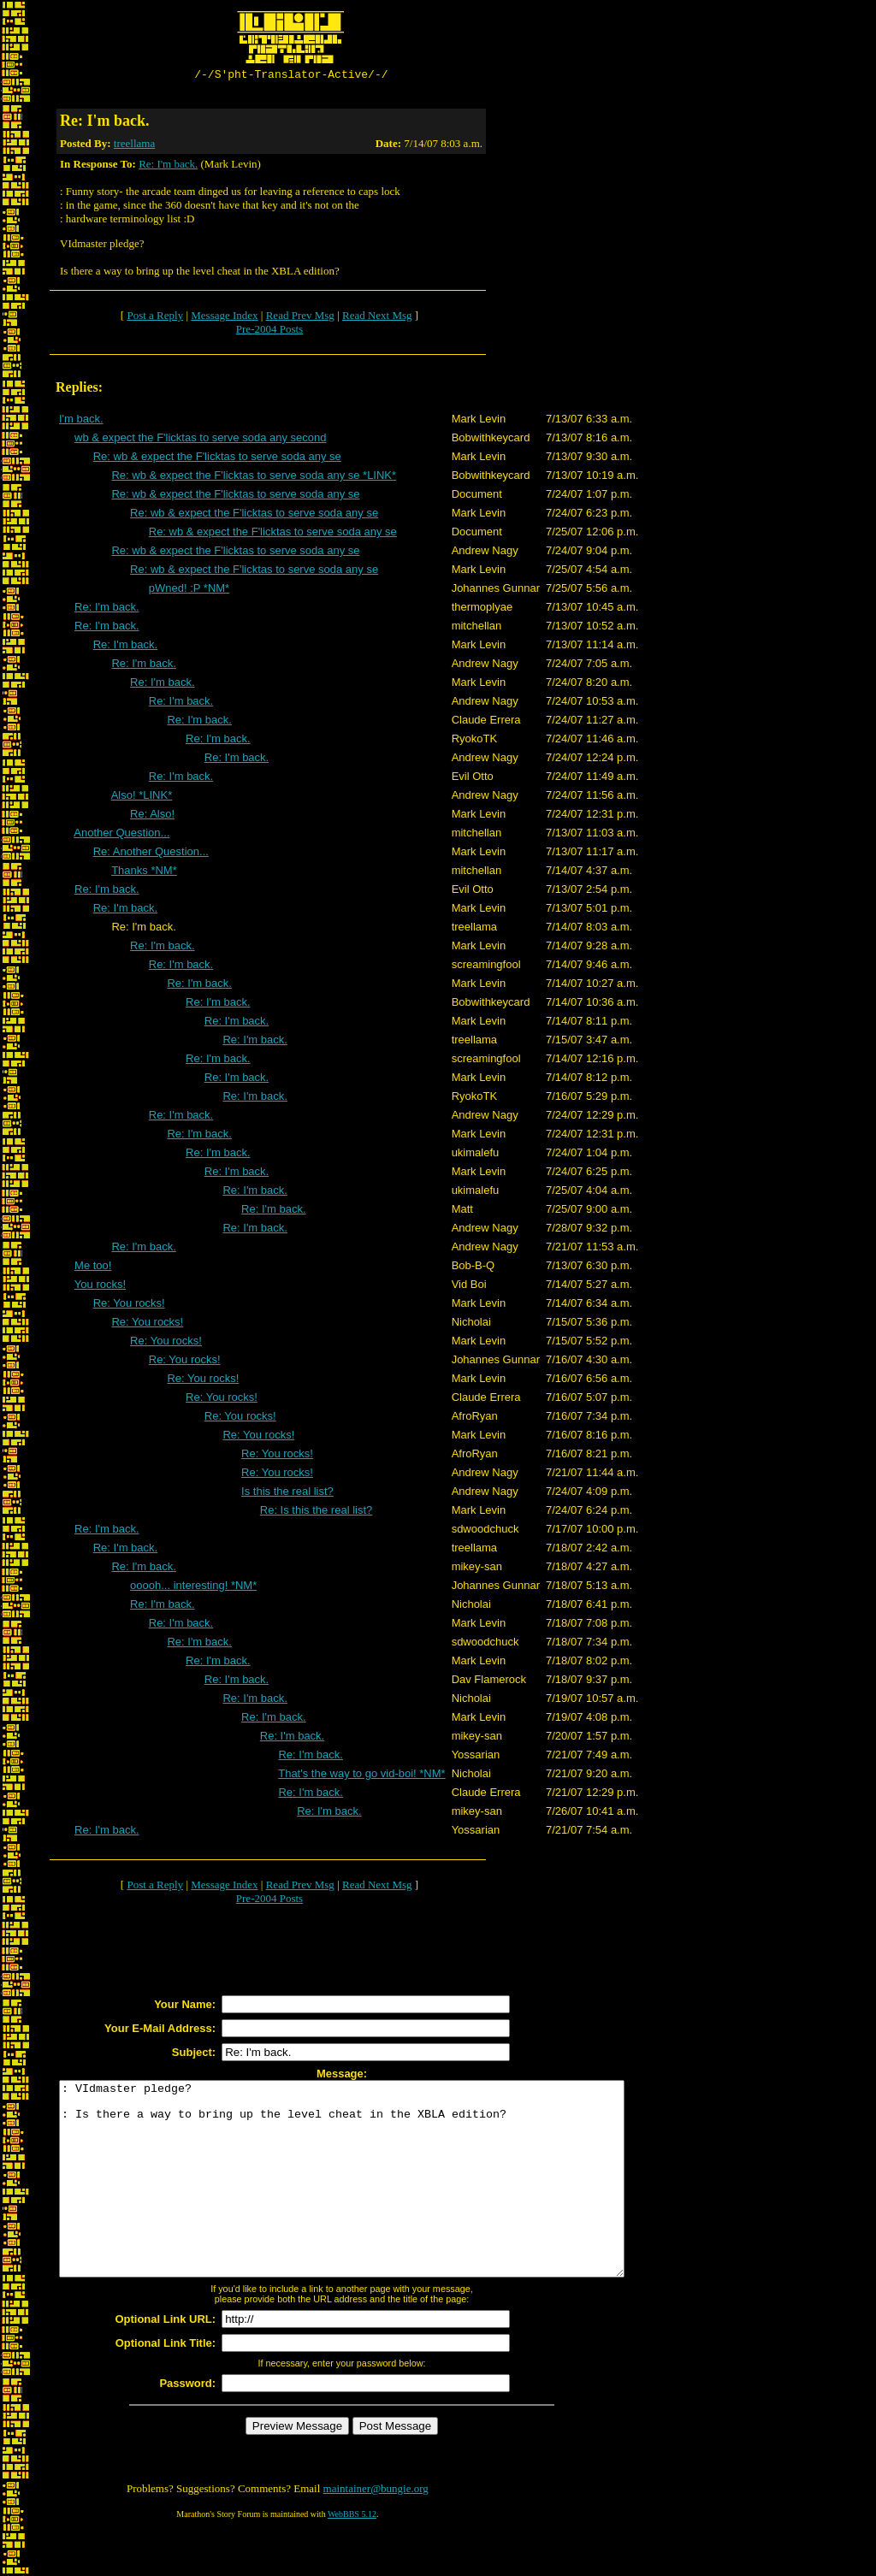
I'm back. (81, 421)
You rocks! (100, 1286)
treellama (134, 145)
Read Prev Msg (300, 317)
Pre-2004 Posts (269, 331)
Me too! (92, 1267)
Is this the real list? (287, 1493)
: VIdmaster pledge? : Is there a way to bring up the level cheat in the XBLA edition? (376, 2201)
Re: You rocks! (129, 1305)
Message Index (224, 317)
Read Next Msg (377, 317)
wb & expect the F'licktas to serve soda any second (200, 440)
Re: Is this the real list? (316, 1512)
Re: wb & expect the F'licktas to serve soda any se (217, 458)
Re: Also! (152, 816)
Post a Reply (155, 317)
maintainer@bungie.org (376, 2529)
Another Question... (121, 835)
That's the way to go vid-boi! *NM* (361, 1776)
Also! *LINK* (142, 797)
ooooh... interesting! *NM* (193, 1587)
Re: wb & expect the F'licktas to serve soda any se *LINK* (253, 477)
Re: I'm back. (168, 166)
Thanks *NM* (144, 872)
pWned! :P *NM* (189, 590)
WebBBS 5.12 (352, 2555)
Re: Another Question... (151, 854)
